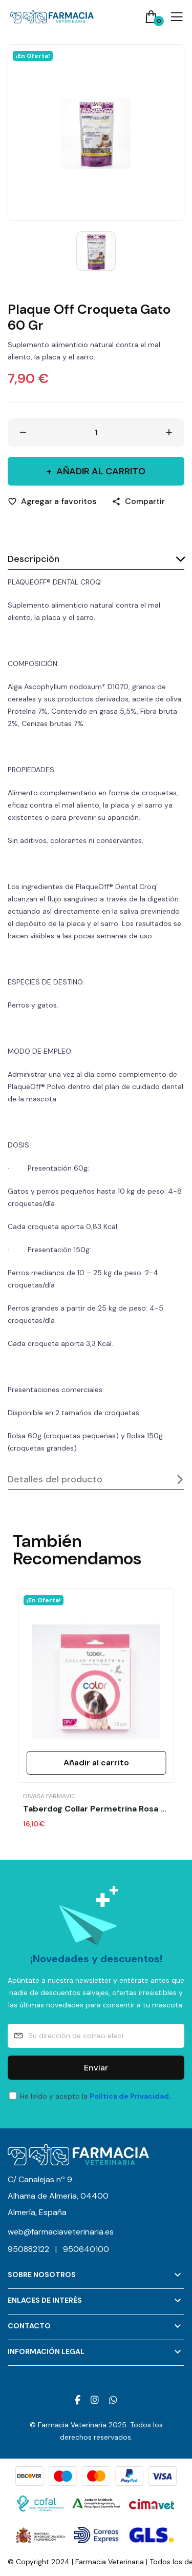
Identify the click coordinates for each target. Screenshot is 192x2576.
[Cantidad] (96, 432)
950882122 (35, 2249)
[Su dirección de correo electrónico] (96, 2036)
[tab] (96, 560)
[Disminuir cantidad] (23, 432)
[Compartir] (138, 501)
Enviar (96, 2067)
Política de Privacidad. (130, 2096)
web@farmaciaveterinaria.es (61, 2231)
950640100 (86, 2249)
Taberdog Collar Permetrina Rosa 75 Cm (96, 1809)
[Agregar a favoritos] (52, 501)
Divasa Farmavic (49, 1796)
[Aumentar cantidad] (169, 432)
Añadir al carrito (99, 471)
